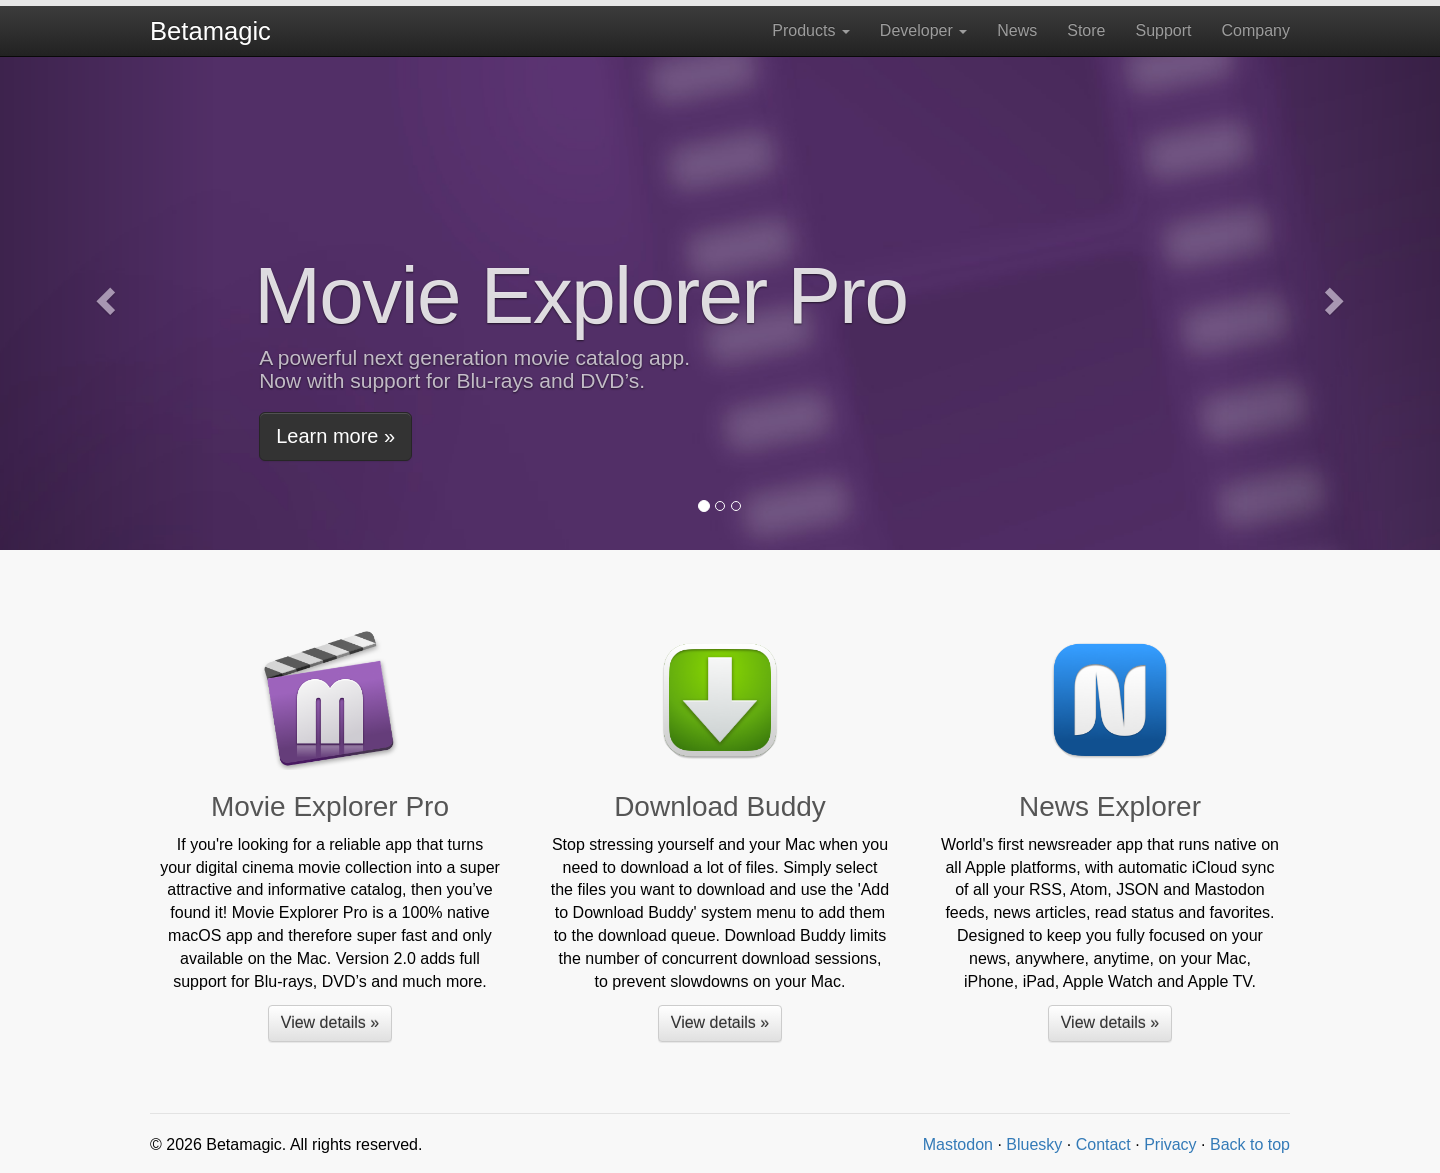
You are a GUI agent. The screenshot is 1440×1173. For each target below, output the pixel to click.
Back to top (1250, 1144)
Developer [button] (923, 30)
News (1017, 30)
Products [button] (811, 30)
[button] (108, 300)
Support (1163, 30)
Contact (1103, 1144)
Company (1256, 30)
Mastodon (958, 1144)
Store (1086, 30)
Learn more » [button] (335, 436)
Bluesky (1034, 1144)
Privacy (1170, 1144)
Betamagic (210, 31)
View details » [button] (330, 1022)
